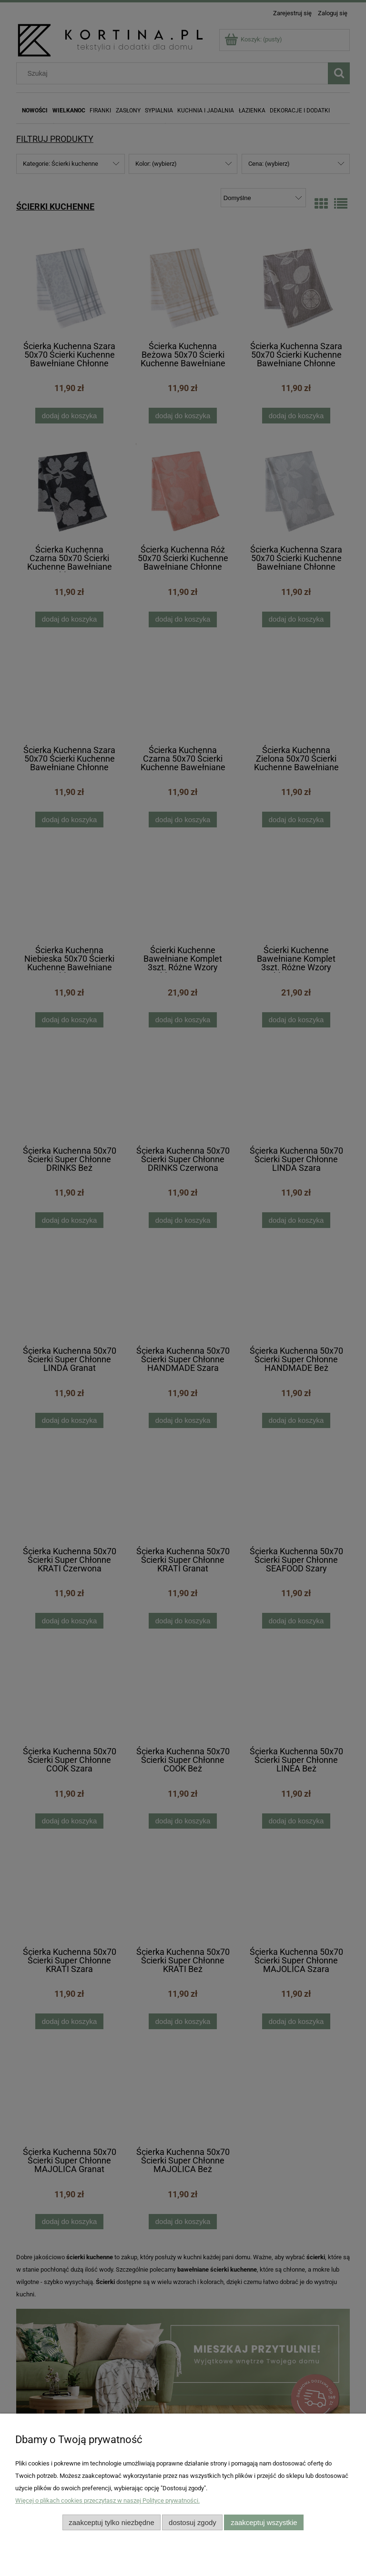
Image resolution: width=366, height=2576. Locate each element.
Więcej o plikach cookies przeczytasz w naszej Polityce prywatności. (107, 2500)
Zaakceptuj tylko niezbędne (111, 2522)
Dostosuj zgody (192, 2522)
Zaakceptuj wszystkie (264, 2522)
